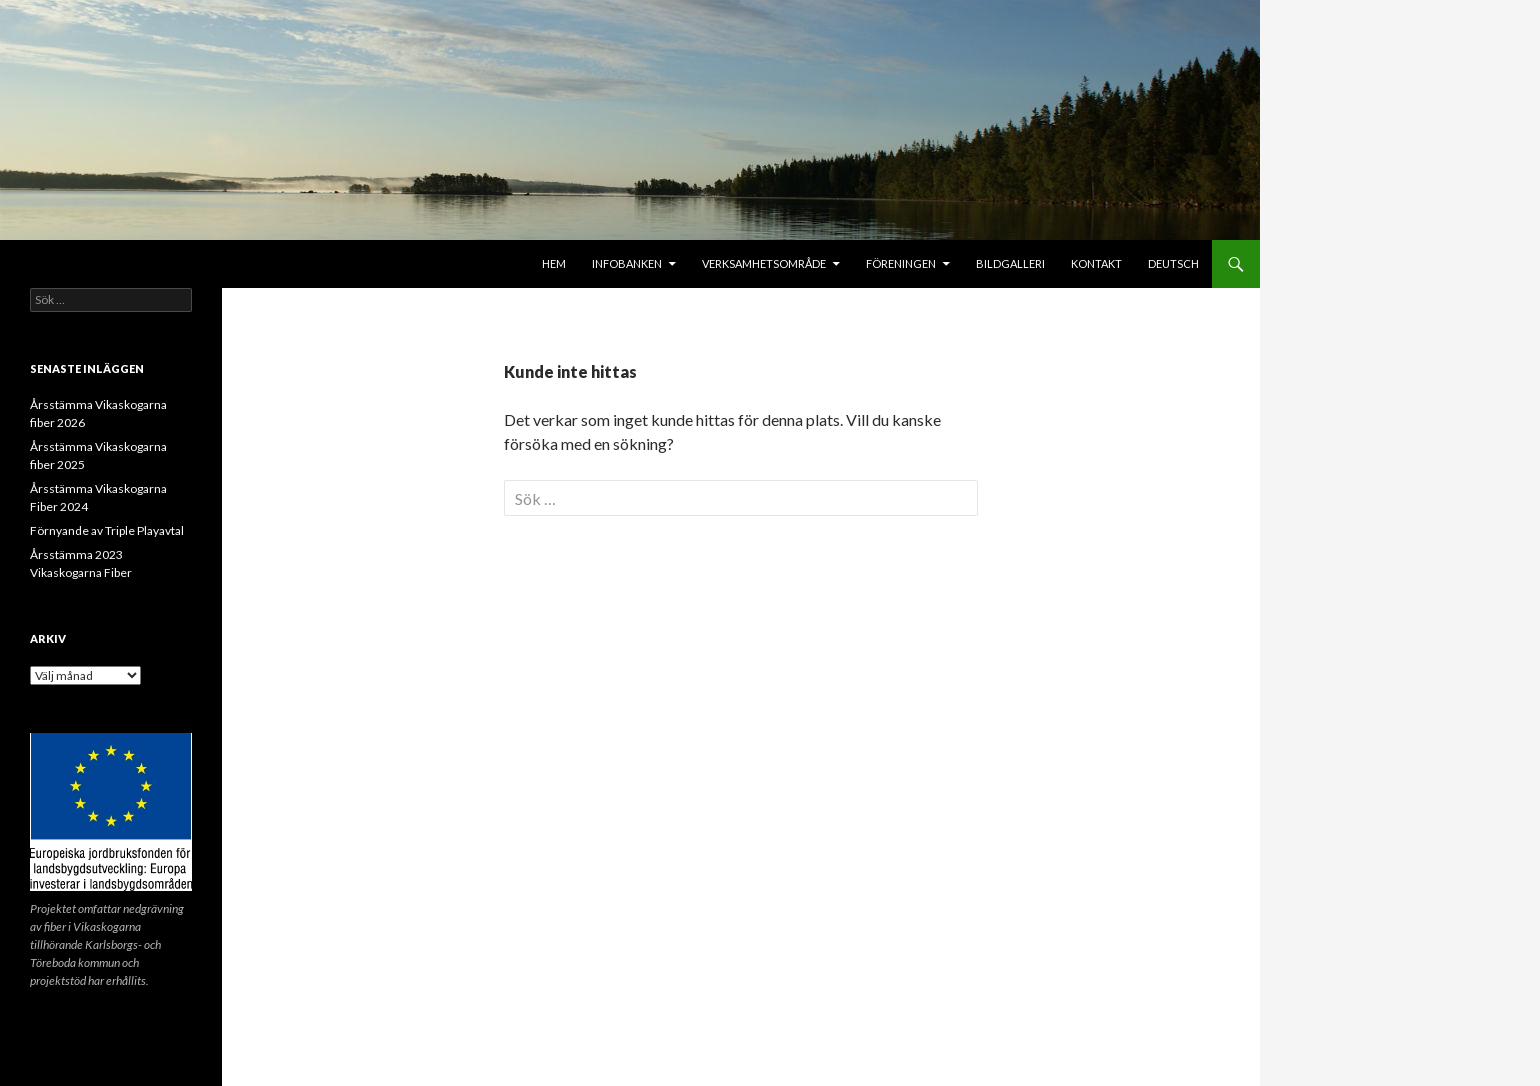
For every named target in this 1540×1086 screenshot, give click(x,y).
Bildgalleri (1010, 263)
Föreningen (901, 263)
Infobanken (627, 263)
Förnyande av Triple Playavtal (107, 530)
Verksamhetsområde (764, 263)
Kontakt (1096, 263)
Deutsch (1173, 263)
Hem (554, 263)
